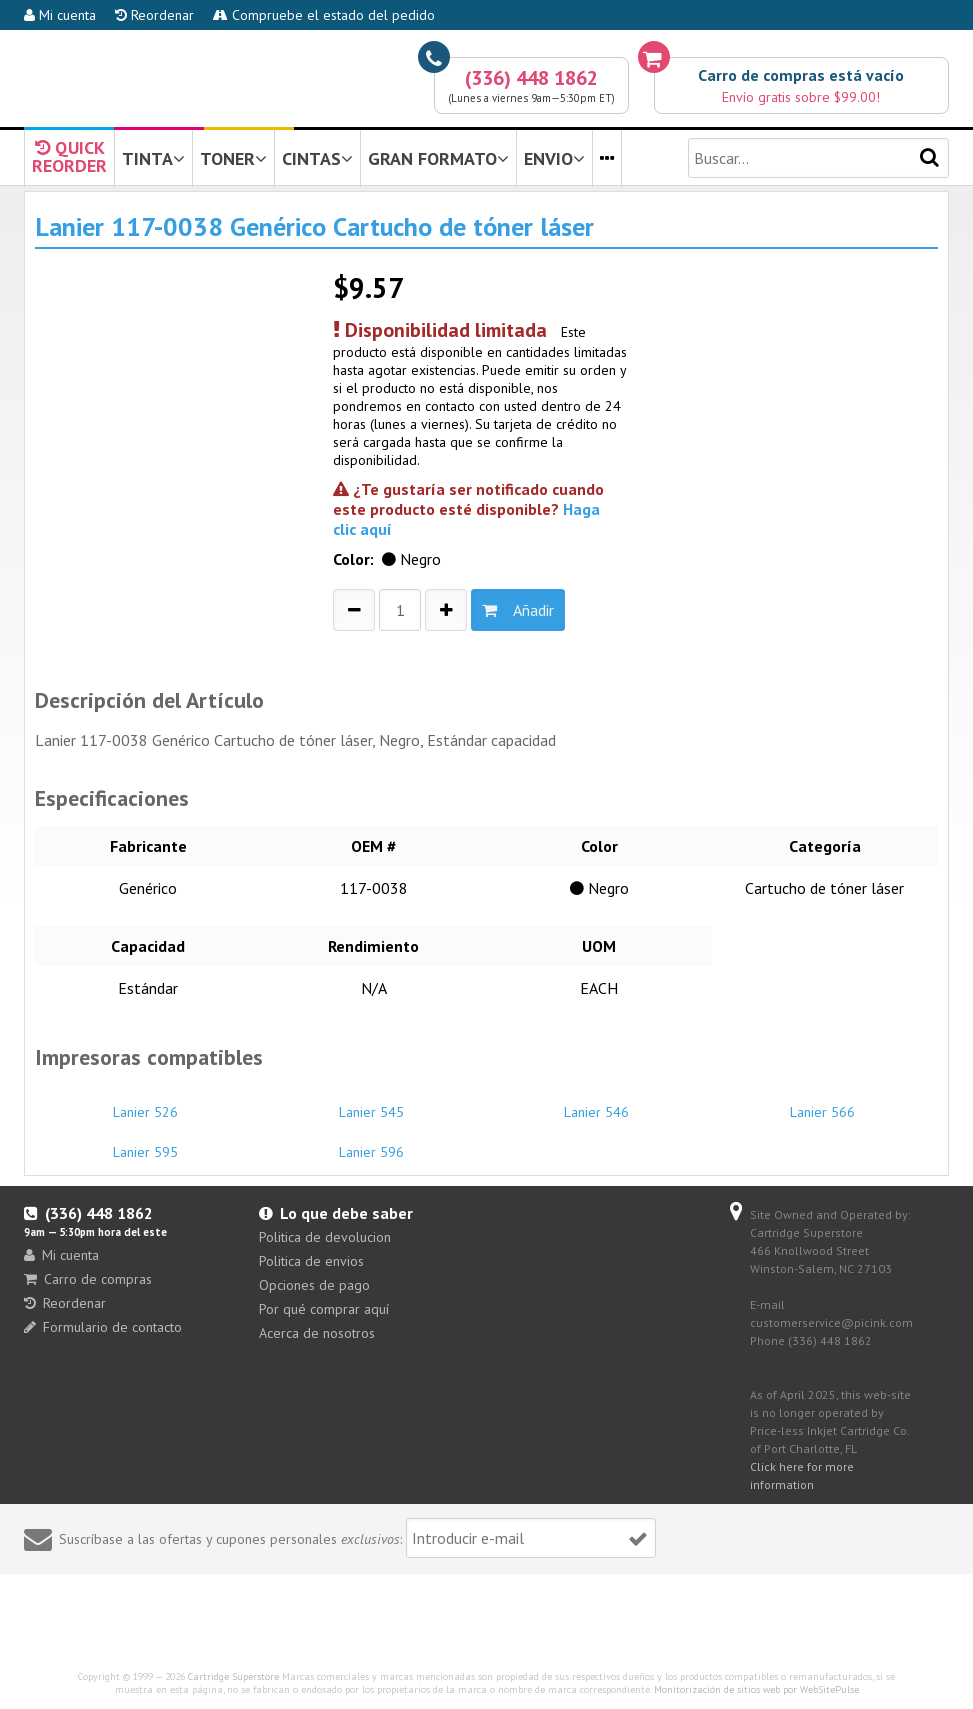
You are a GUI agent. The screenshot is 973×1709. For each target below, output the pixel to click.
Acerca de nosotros (317, 1333)
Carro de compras (88, 1279)
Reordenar (154, 15)
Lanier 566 (822, 1103)
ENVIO (554, 158)
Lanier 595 (145, 1143)
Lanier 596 (371, 1143)
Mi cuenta (60, 15)
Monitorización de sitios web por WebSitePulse (756, 1689)
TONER (233, 158)
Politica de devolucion (325, 1237)
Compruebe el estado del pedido (324, 15)
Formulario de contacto (103, 1327)
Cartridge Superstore (233, 1676)
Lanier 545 (371, 1103)
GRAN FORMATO (438, 158)
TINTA (153, 158)
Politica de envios (311, 1261)
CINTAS (317, 158)
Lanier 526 (145, 1103)
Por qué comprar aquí (324, 1309)
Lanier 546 (596, 1103)
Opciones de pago (314, 1285)
